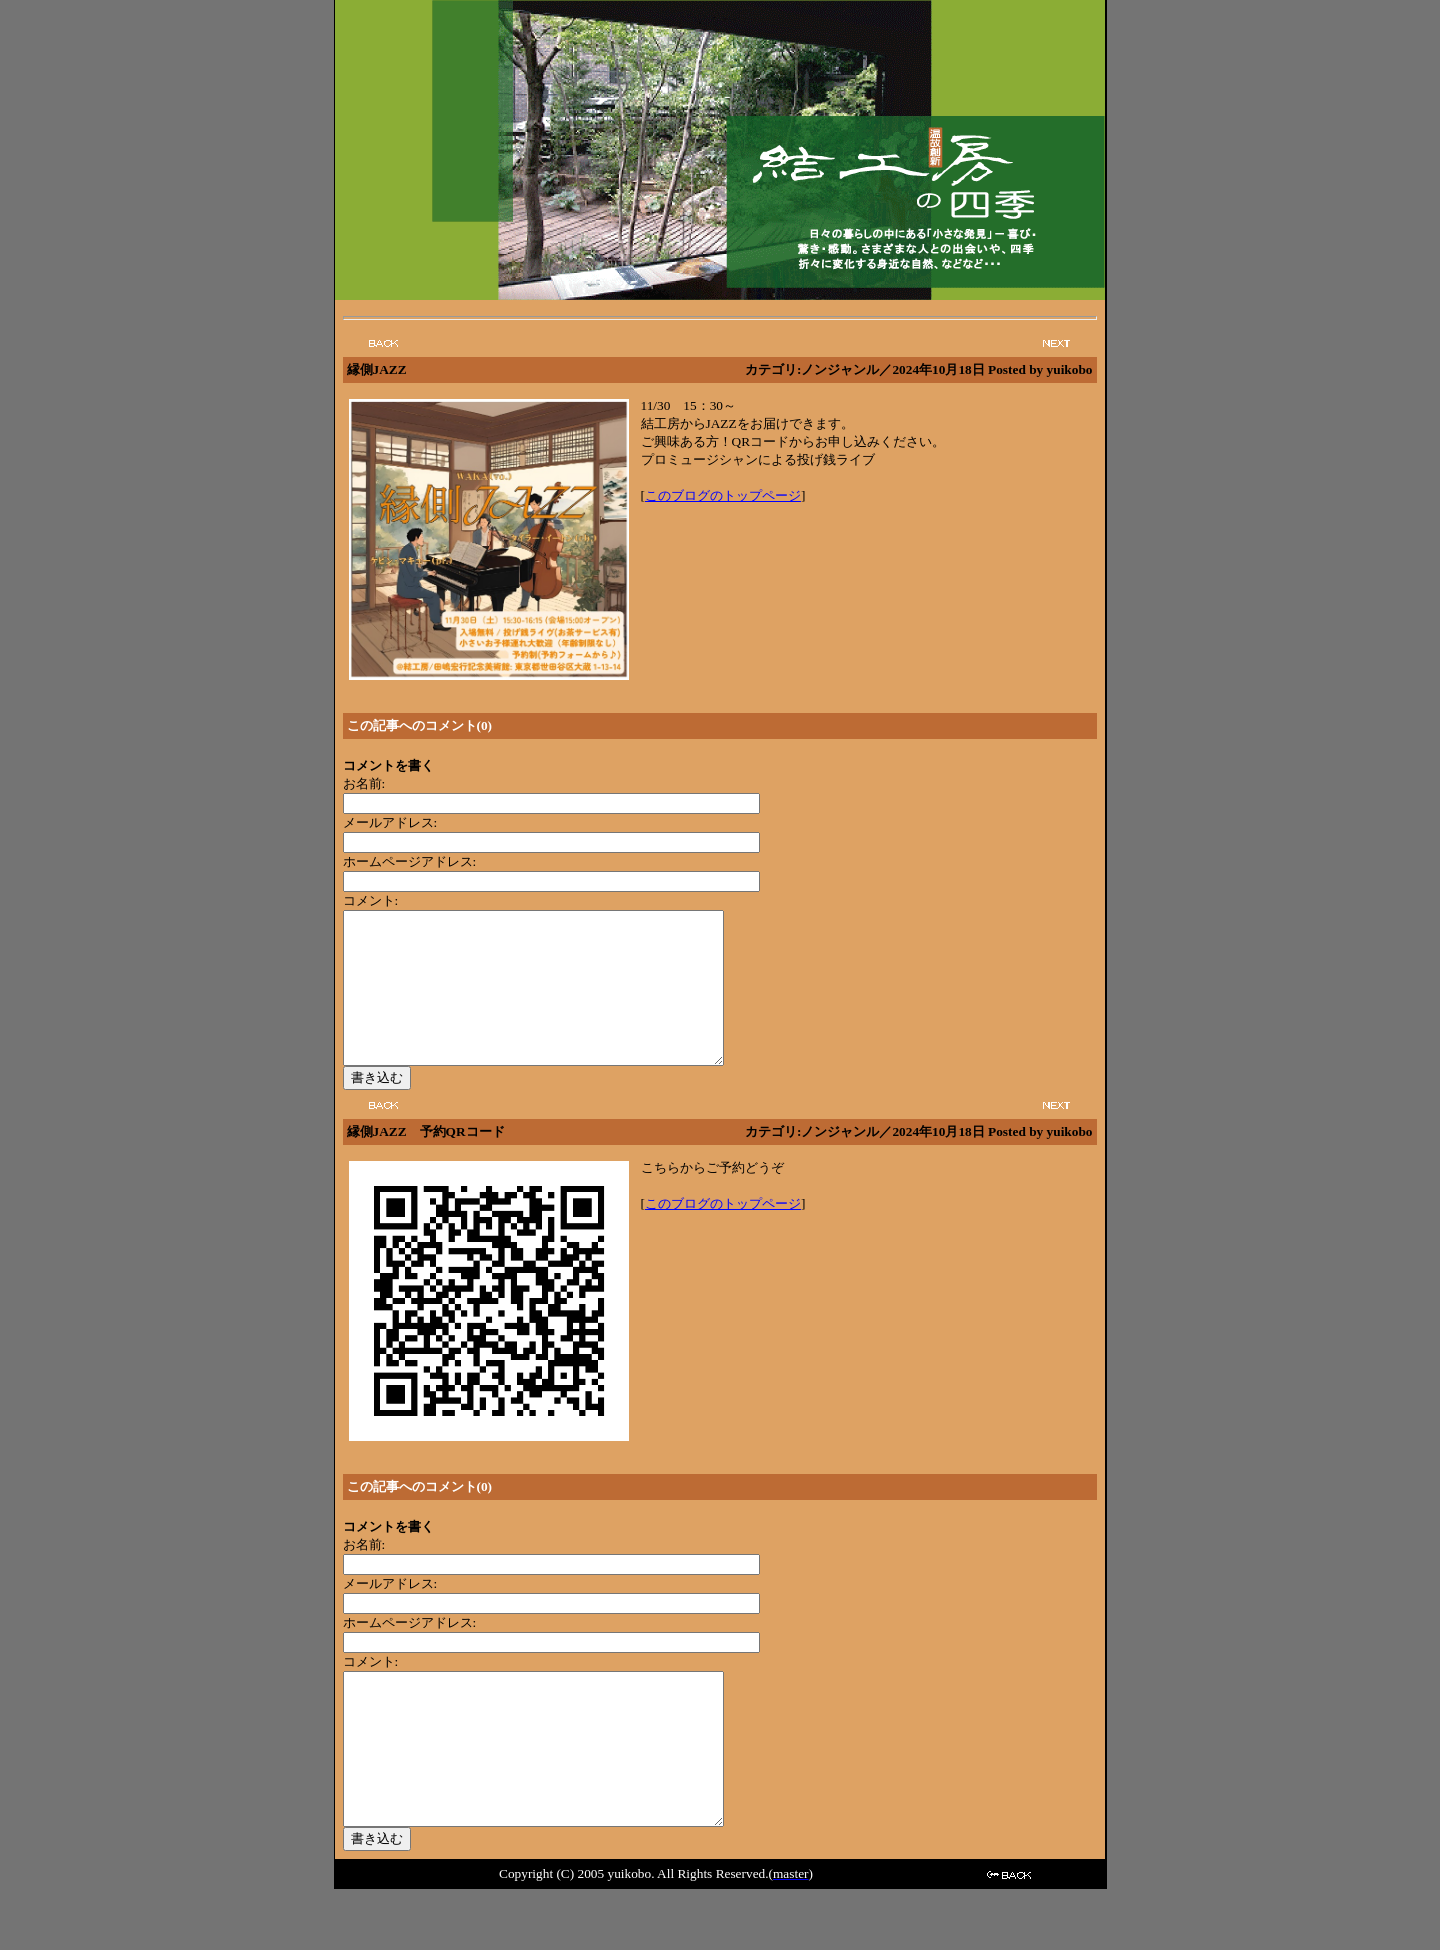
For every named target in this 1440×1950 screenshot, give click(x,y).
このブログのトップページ (723, 495)
